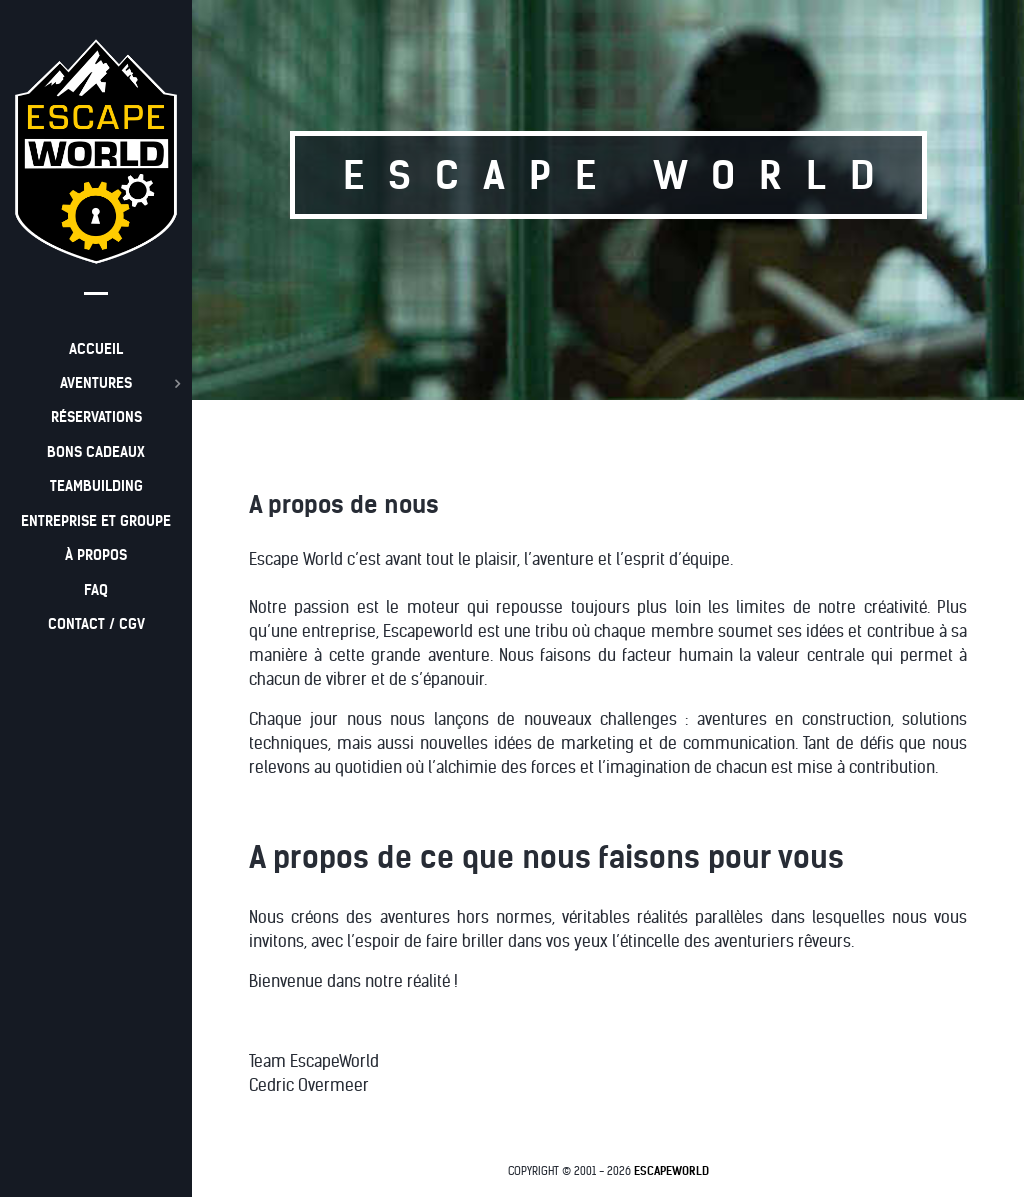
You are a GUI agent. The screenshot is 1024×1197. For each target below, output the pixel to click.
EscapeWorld (671, 1171)
